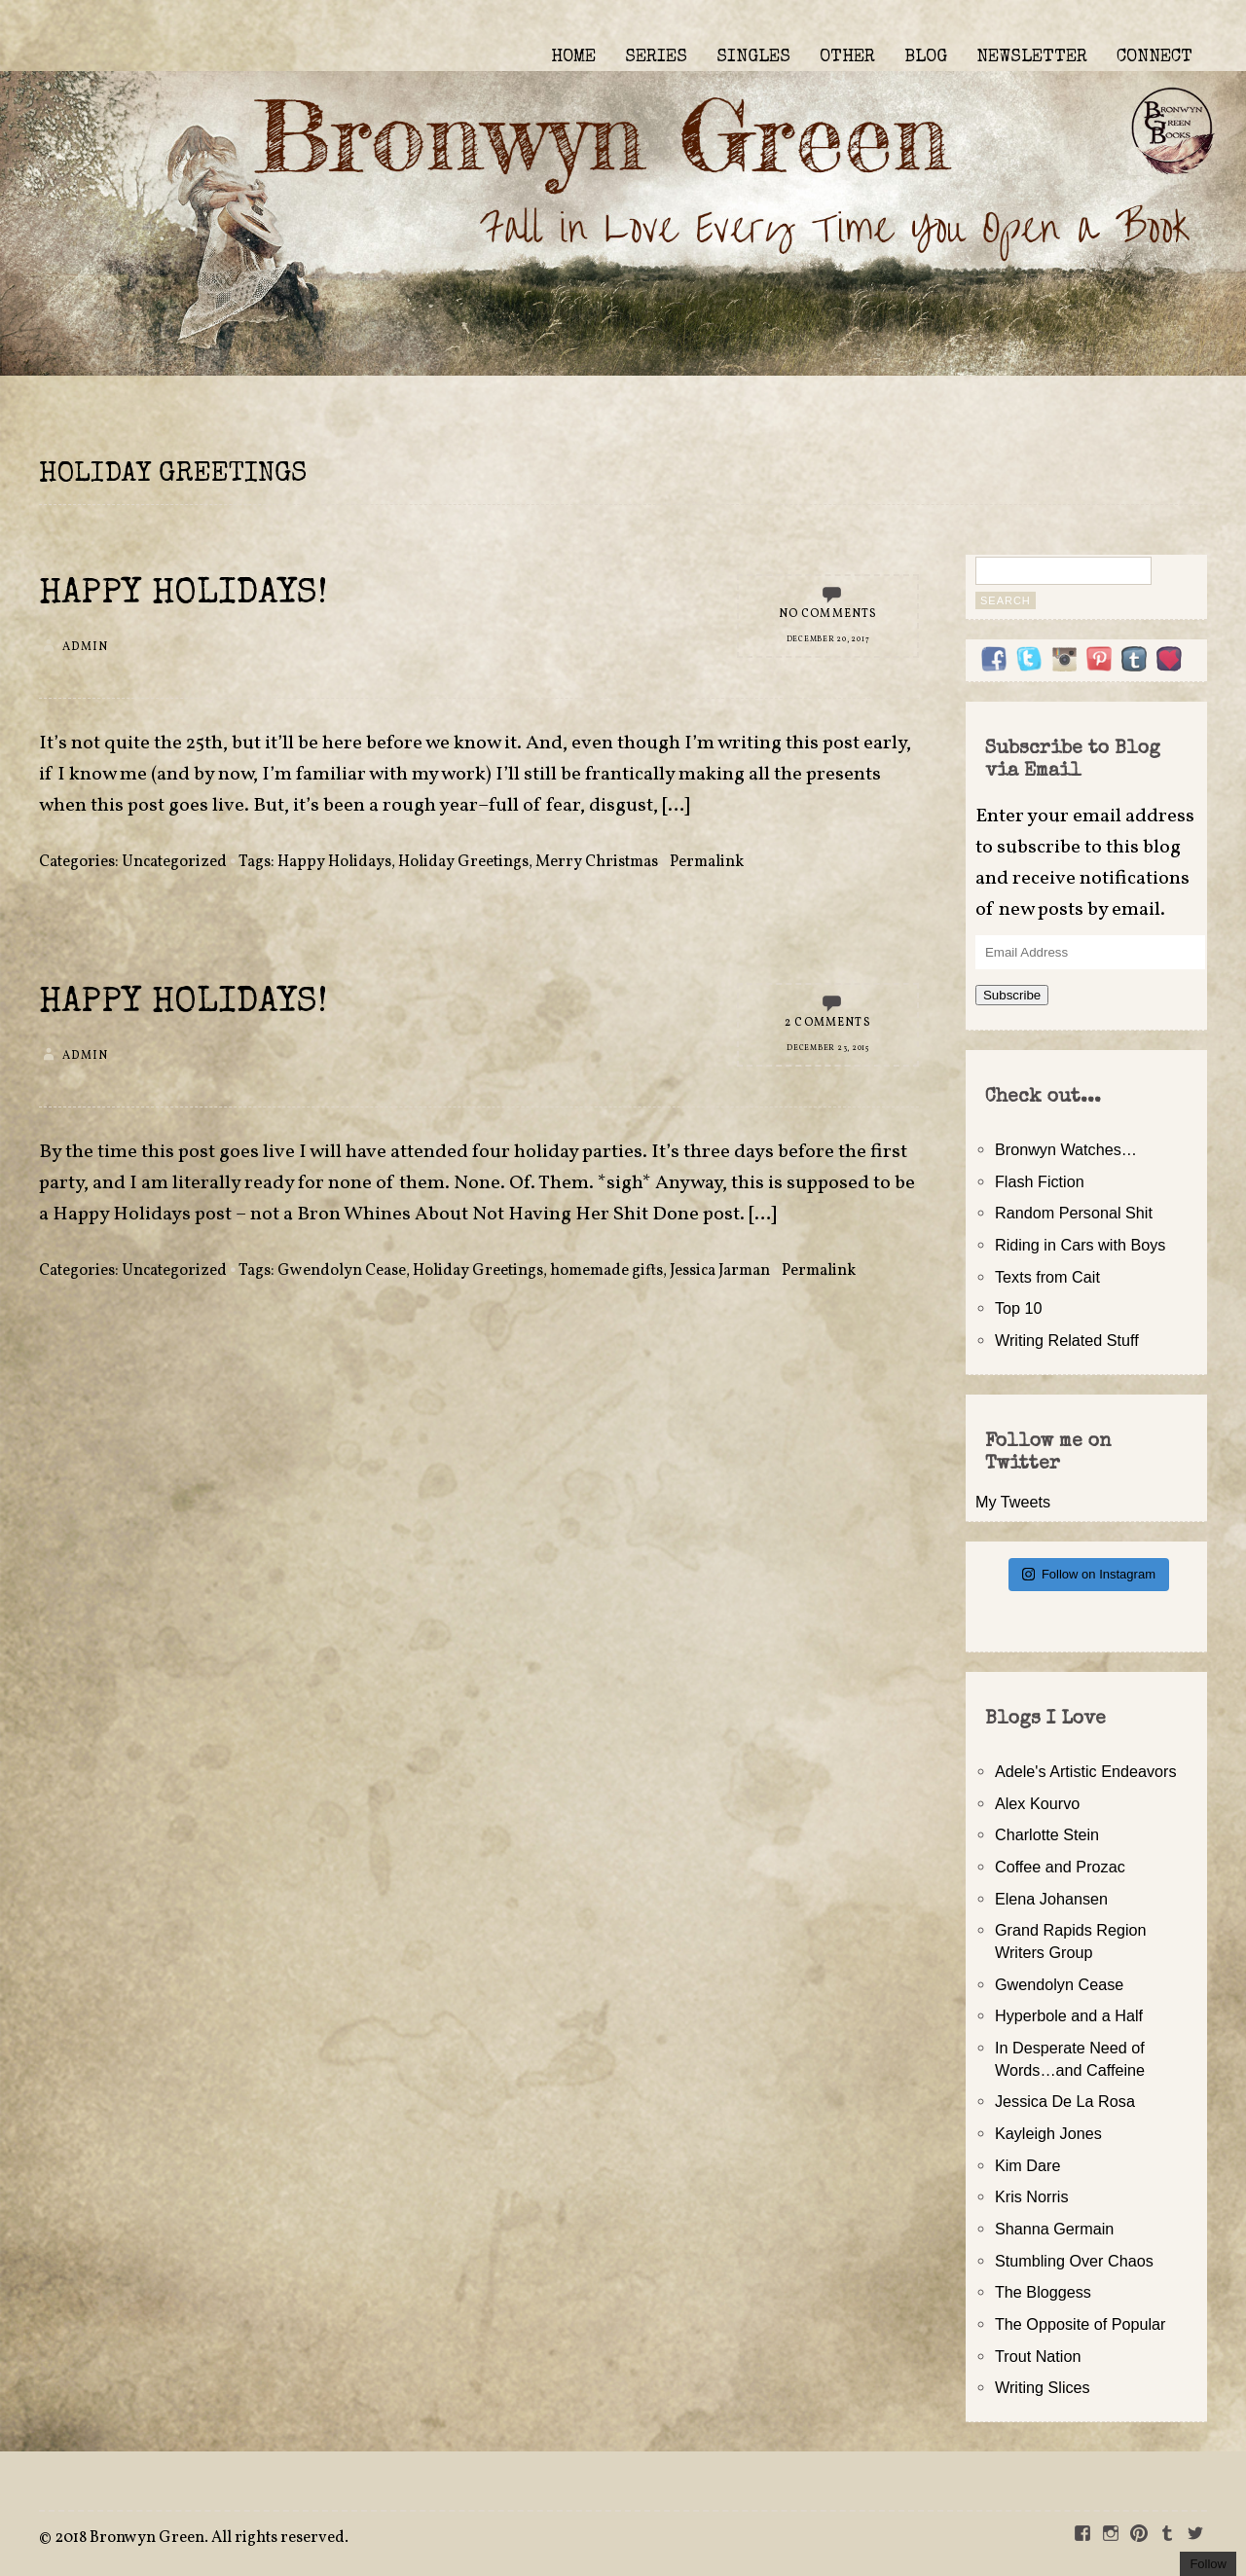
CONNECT (1154, 57)
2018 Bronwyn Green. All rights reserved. (201, 2538)
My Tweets (1012, 1501)
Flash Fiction (1039, 1181)
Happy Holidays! (183, 595)
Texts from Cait (1047, 1277)
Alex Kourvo (1037, 1803)
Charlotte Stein (1047, 1834)
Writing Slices (1042, 2387)
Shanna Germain (1054, 2228)
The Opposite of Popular (1080, 2324)
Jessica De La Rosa (1065, 2101)
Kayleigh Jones (1048, 2133)
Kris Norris (1032, 2196)
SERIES (656, 57)
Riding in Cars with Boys (1080, 1244)
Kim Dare (1027, 2165)
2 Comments (828, 1023)
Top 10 (1019, 1308)
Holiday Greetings (463, 862)
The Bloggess (1043, 2292)
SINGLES (753, 57)
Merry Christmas (596, 862)
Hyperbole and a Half (1069, 2015)
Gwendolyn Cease (341, 1271)
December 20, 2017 (828, 639)
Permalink (707, 862)
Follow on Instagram (1088, 1574)
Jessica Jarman (720, 1271)
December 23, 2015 (828, 1048)
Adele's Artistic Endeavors (1086, 1771)
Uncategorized (174, 862)
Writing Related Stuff (1067, 1340)
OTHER (847, 57)
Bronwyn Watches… (1066, 1149)
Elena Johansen (1051, 1898)
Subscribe (1012, 995)
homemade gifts (606, 1271)
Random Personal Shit (1074, 1212)
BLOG (925, 57)
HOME (573, 57)
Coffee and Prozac (1060, 1866)
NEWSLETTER (1031, 57)
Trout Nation (1038, 2356)
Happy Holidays (334, 862)
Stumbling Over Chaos (1074, 2260)
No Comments (828, 614)
